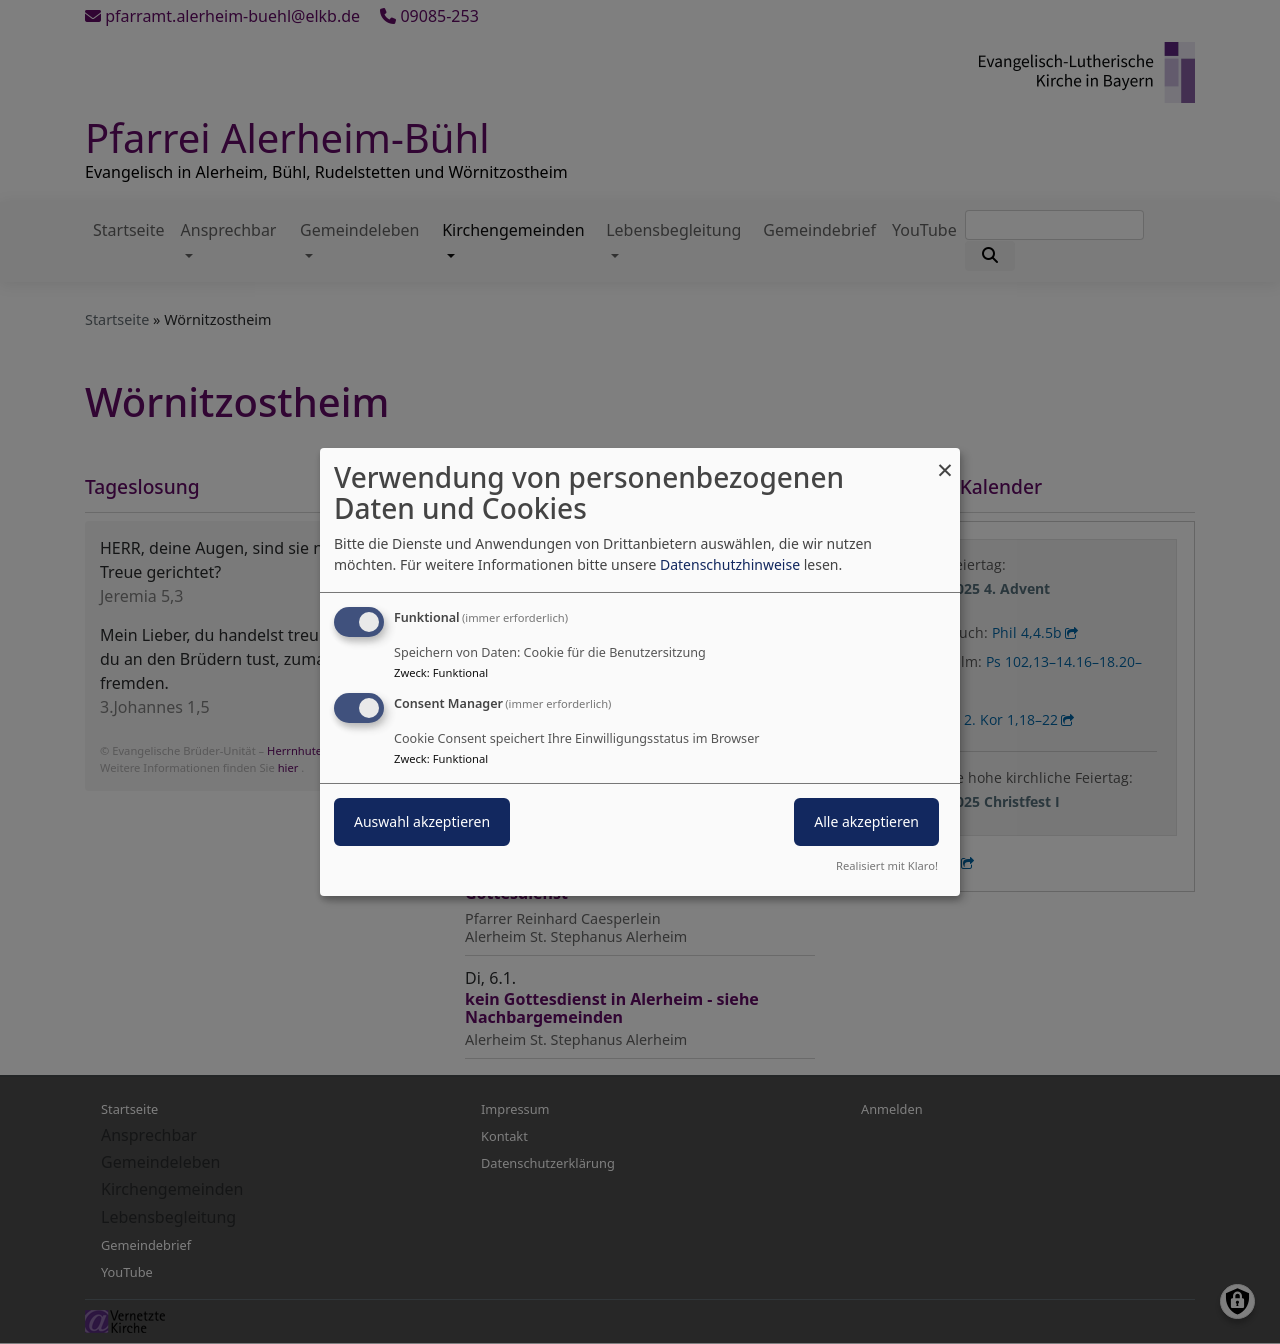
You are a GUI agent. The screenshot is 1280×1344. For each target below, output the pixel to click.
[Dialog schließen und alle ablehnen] (945, 460)
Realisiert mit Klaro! (887, 865)
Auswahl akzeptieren (422, 821)
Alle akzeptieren (866, 821)
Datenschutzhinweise (730, 564)
